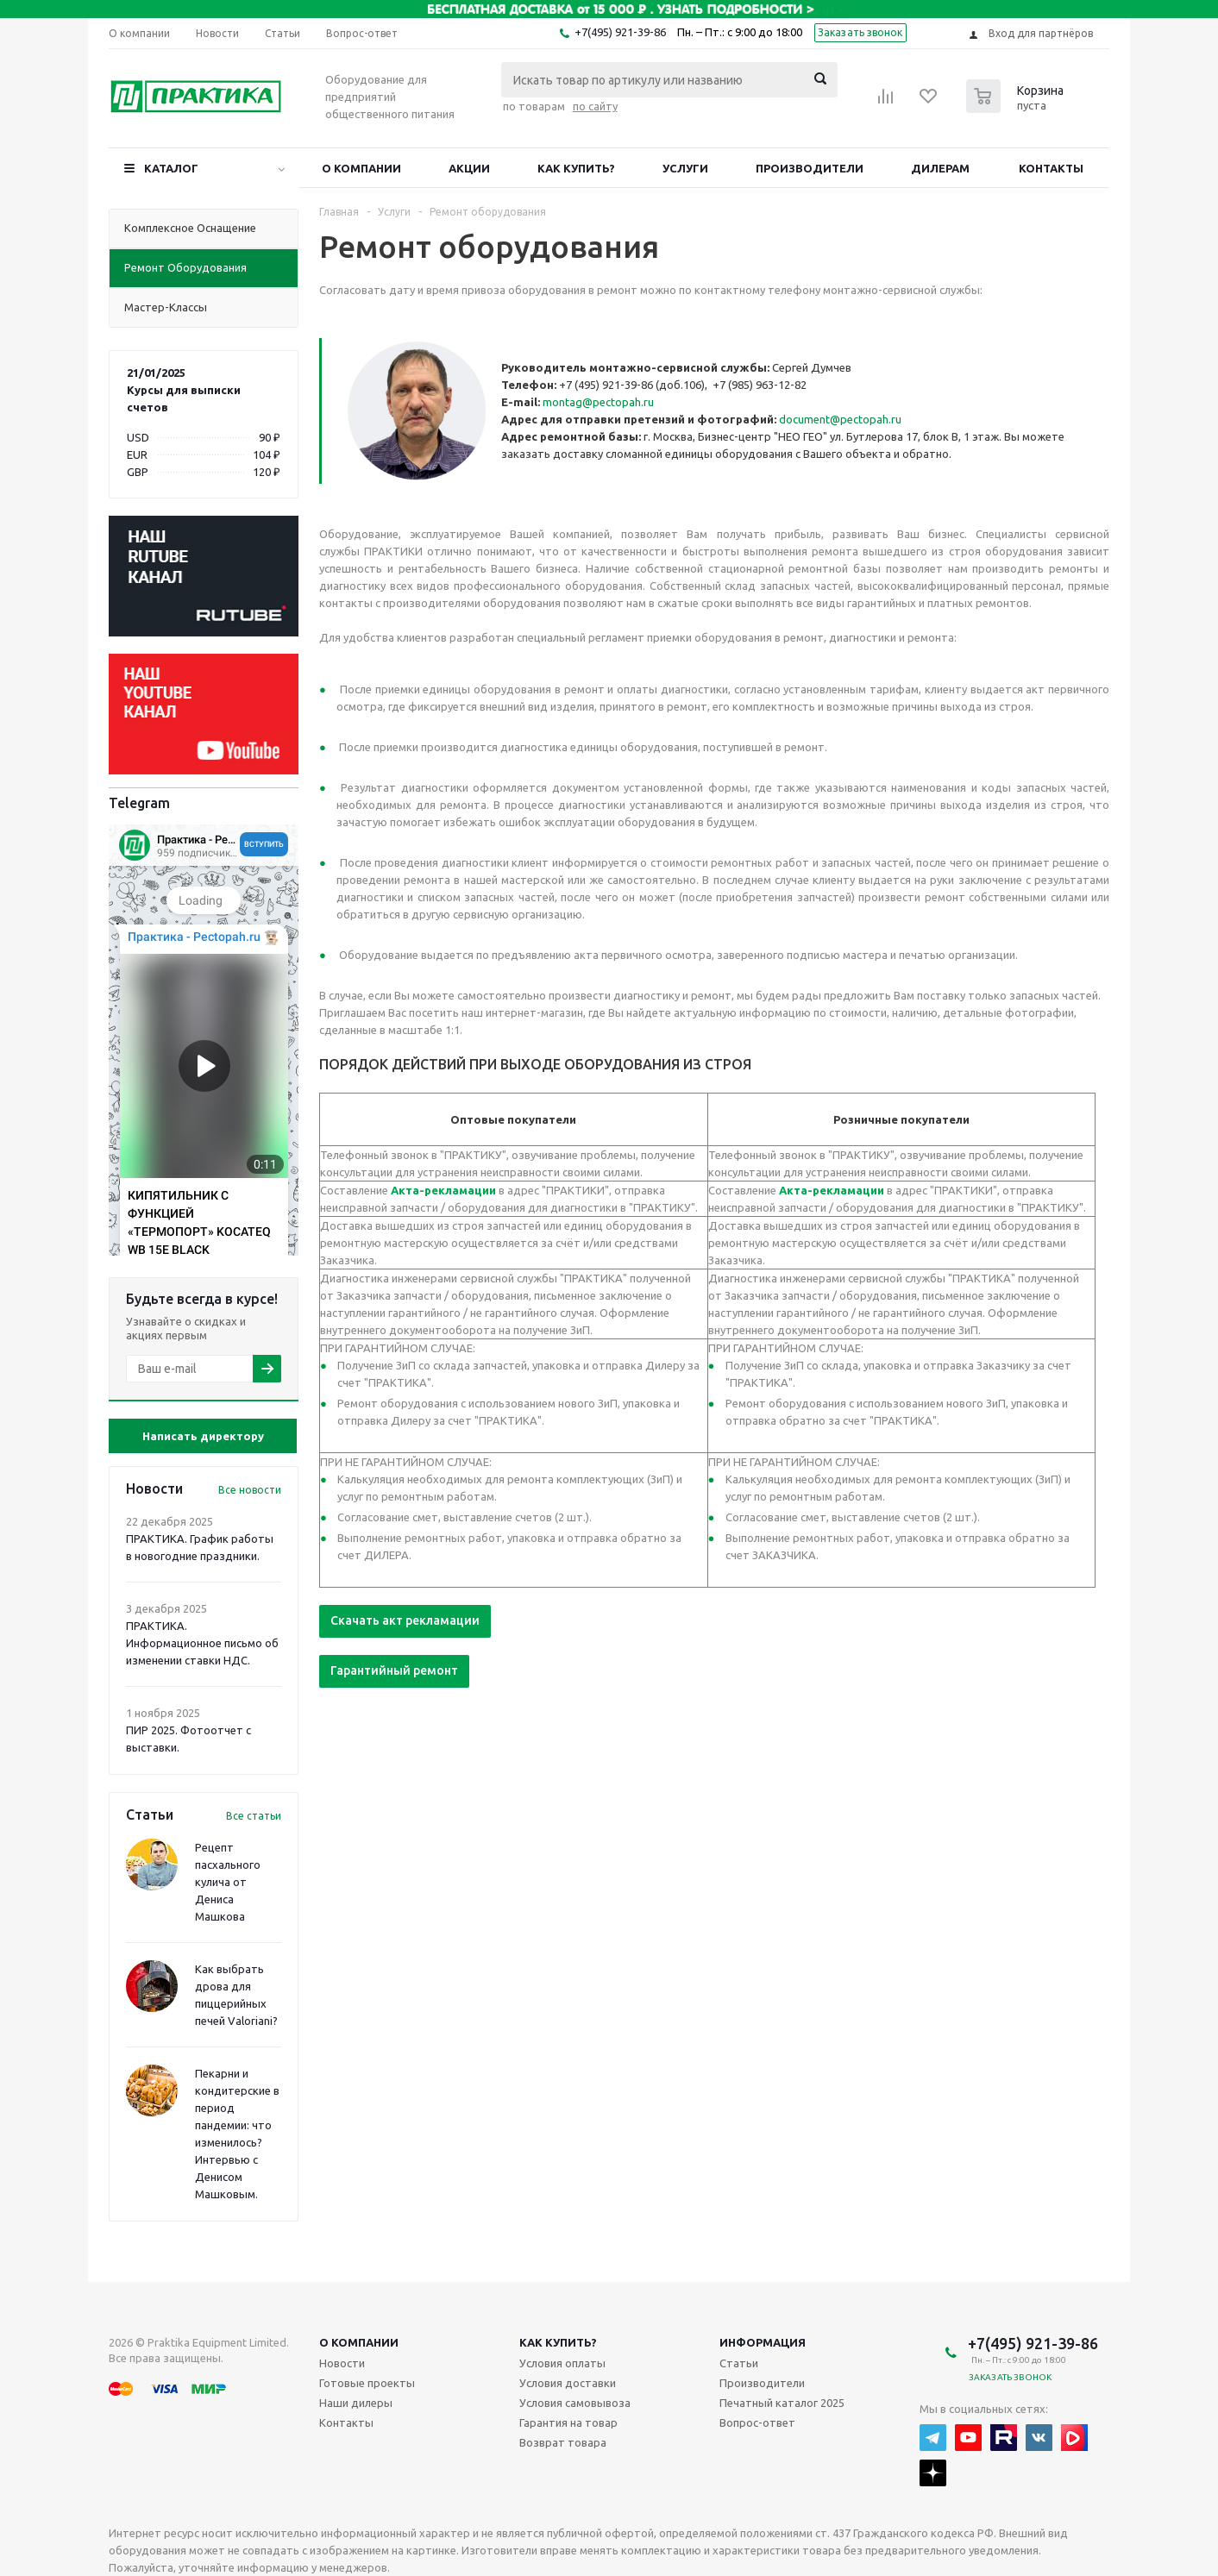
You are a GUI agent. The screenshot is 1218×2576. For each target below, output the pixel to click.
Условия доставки (567, 2383)
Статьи (738, 2363)
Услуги (685, 168)
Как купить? (576, 168)
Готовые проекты (367, 2383)
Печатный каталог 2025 (781, 2403)
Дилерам (940, 168)
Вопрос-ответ (757, 2422)
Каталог (171, 168)
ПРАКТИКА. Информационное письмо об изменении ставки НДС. (202, 1643)
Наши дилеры (355, 2403)
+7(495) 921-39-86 (620, 32)
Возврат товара (562, 2442)
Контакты (1051, 168)
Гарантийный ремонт (394, 1670)
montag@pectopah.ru (598, 402)
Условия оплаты (562, 2363)
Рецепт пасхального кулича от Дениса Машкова (228, 1881)
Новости (342, 2363)
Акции (469, 168)
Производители (809, 168)
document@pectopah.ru (840, 419)
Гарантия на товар (568, 2422)
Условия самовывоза (575, 2403)
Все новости (249, 1489)
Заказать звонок (860, 32)
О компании (361, 168)
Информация (762, 2342)
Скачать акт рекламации (405, 1620)
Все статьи (253, 1815)
